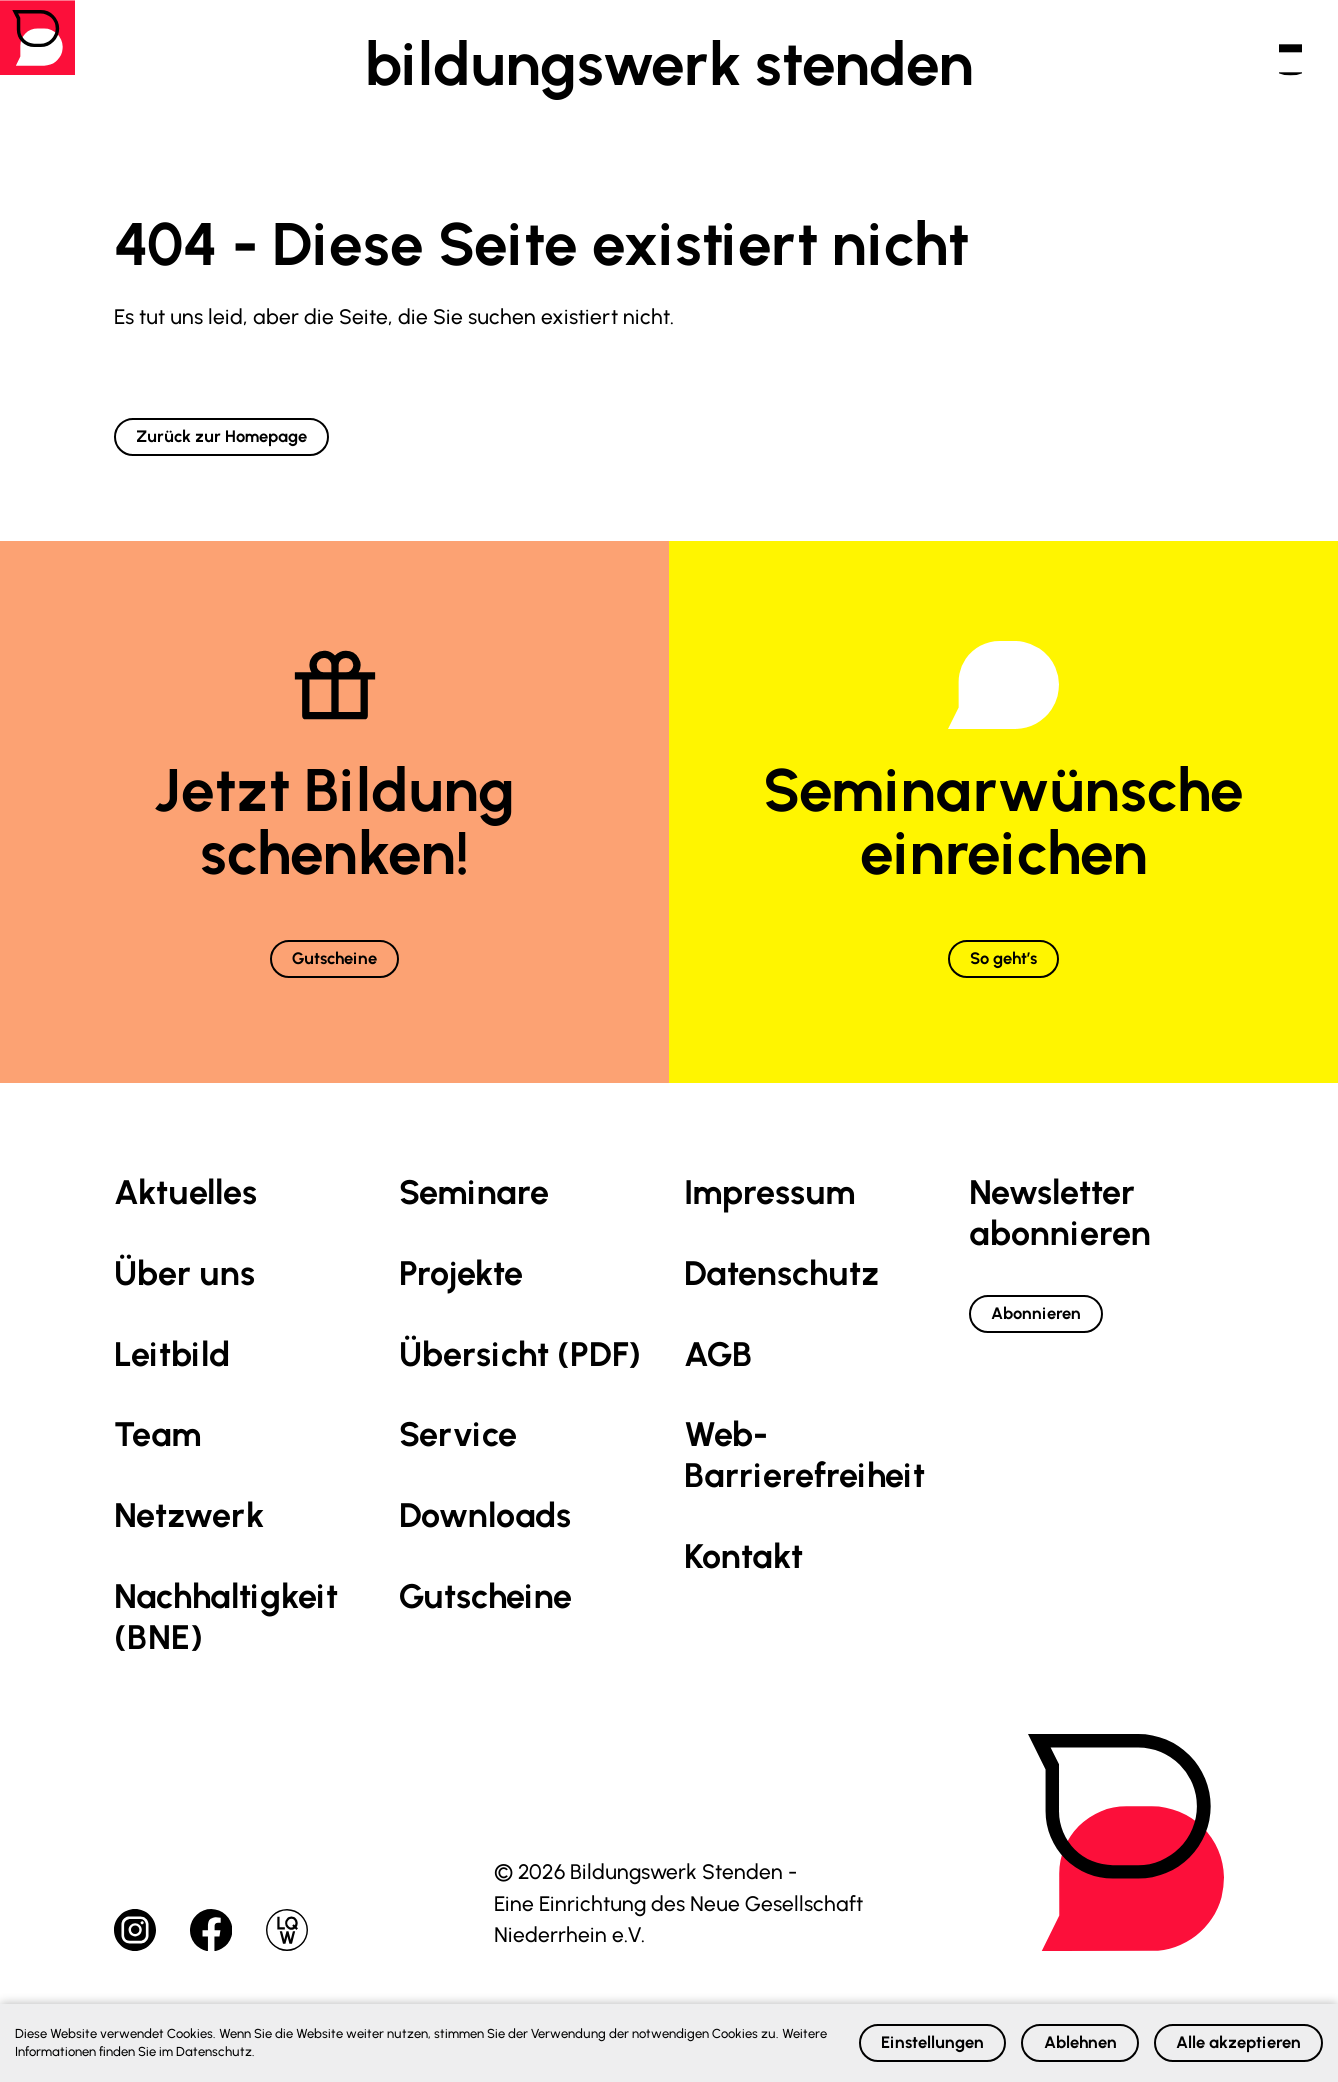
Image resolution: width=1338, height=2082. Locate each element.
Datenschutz (781, 1294)
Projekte (461, 1294)
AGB (718, 1375)
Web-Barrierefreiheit (804, 1477)
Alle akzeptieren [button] (1210, 2036)
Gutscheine (334, 974)
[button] (1264, 64)
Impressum (769, 1214)
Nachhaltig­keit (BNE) (226, 1639)
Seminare (474, 1214)
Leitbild (172, 1375)
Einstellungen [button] (806, 2036)
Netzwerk (189, 1537)
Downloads (485, 1537)
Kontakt (743, 1578)
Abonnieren (1059, 1340)
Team (157, 1456)
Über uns (184, 1294)
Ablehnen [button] (1001, 2036)
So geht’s (1004, 974)
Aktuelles (185, 1214)
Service (458, 1456)
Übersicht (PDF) (520, 1375)
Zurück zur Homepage (257, 441)
